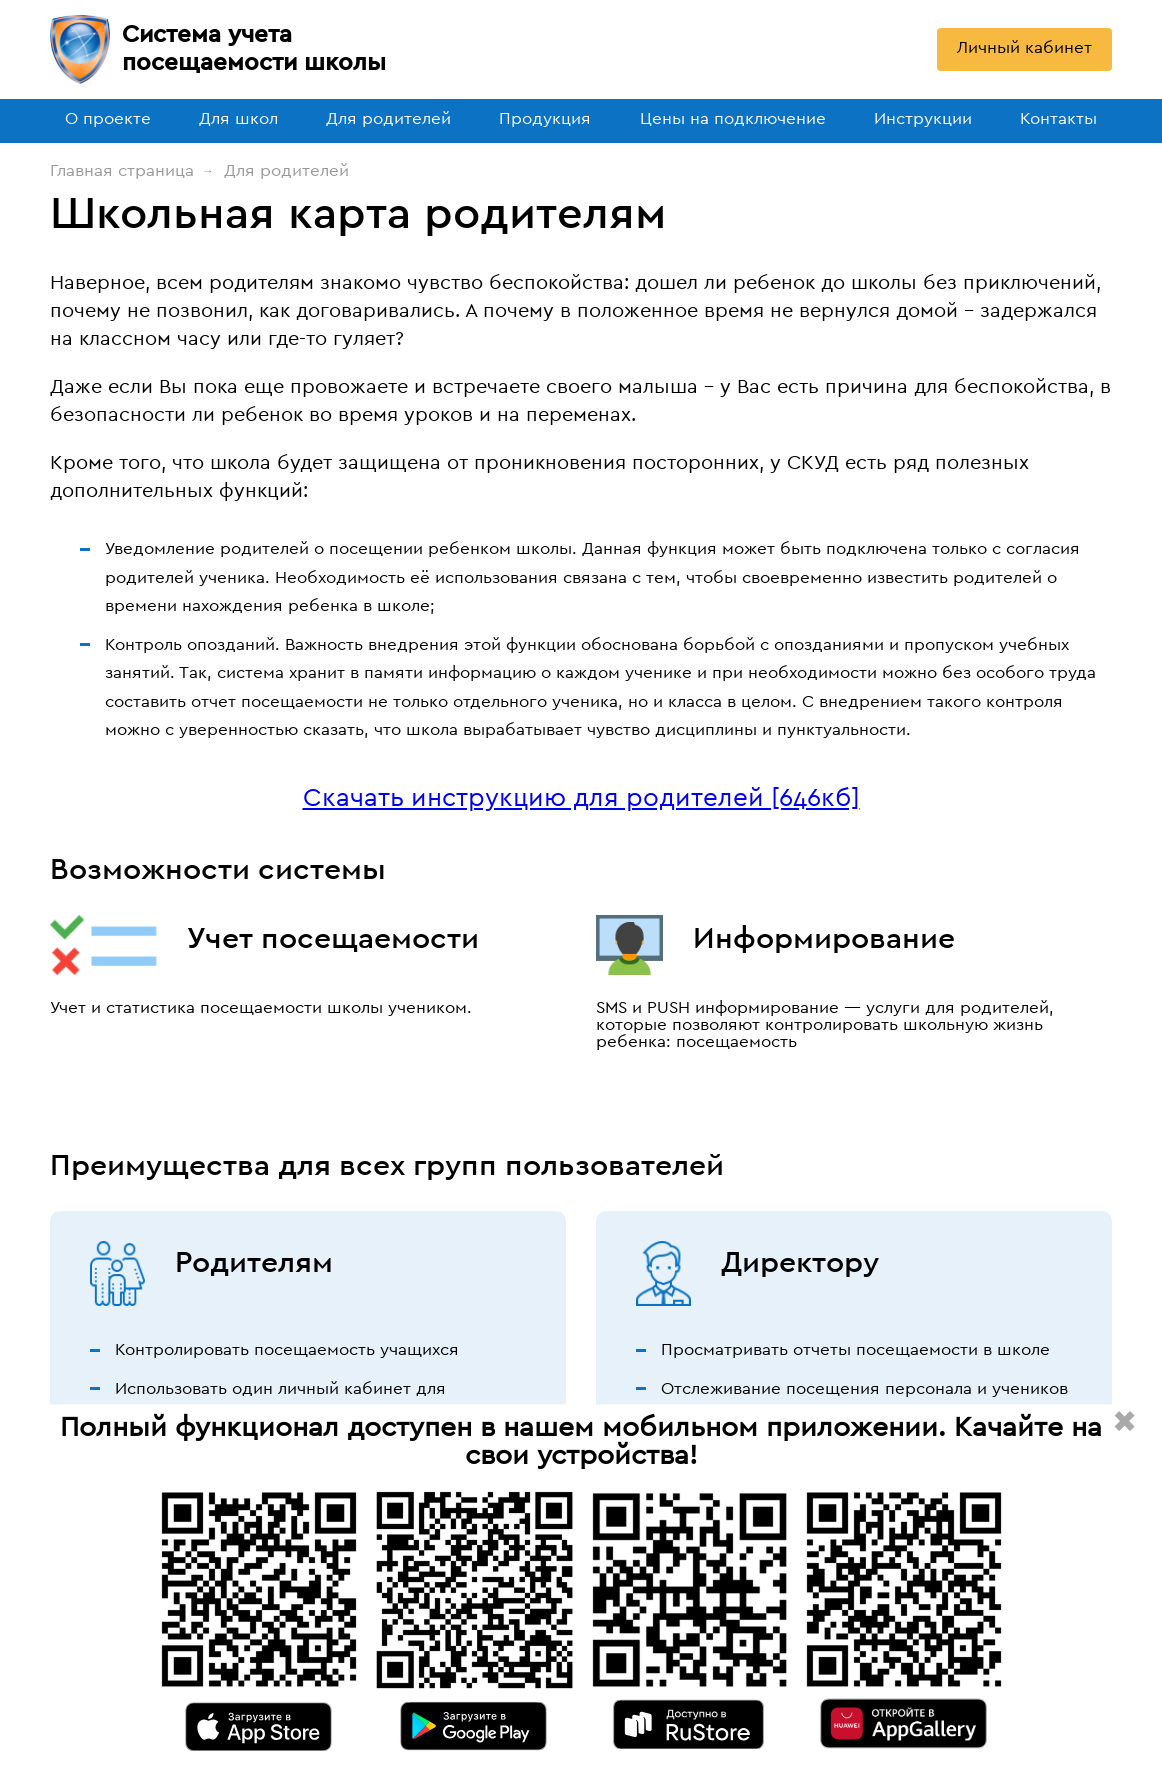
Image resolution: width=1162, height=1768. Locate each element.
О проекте (108, 118)
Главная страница (122, 171)
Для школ (238, 118)
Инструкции (923, 118)
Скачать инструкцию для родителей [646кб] (581, 798)
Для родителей (388, 118)
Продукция (545, 118)
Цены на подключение (733, 118)
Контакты (1058, 118)
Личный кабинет (1024, 48)
